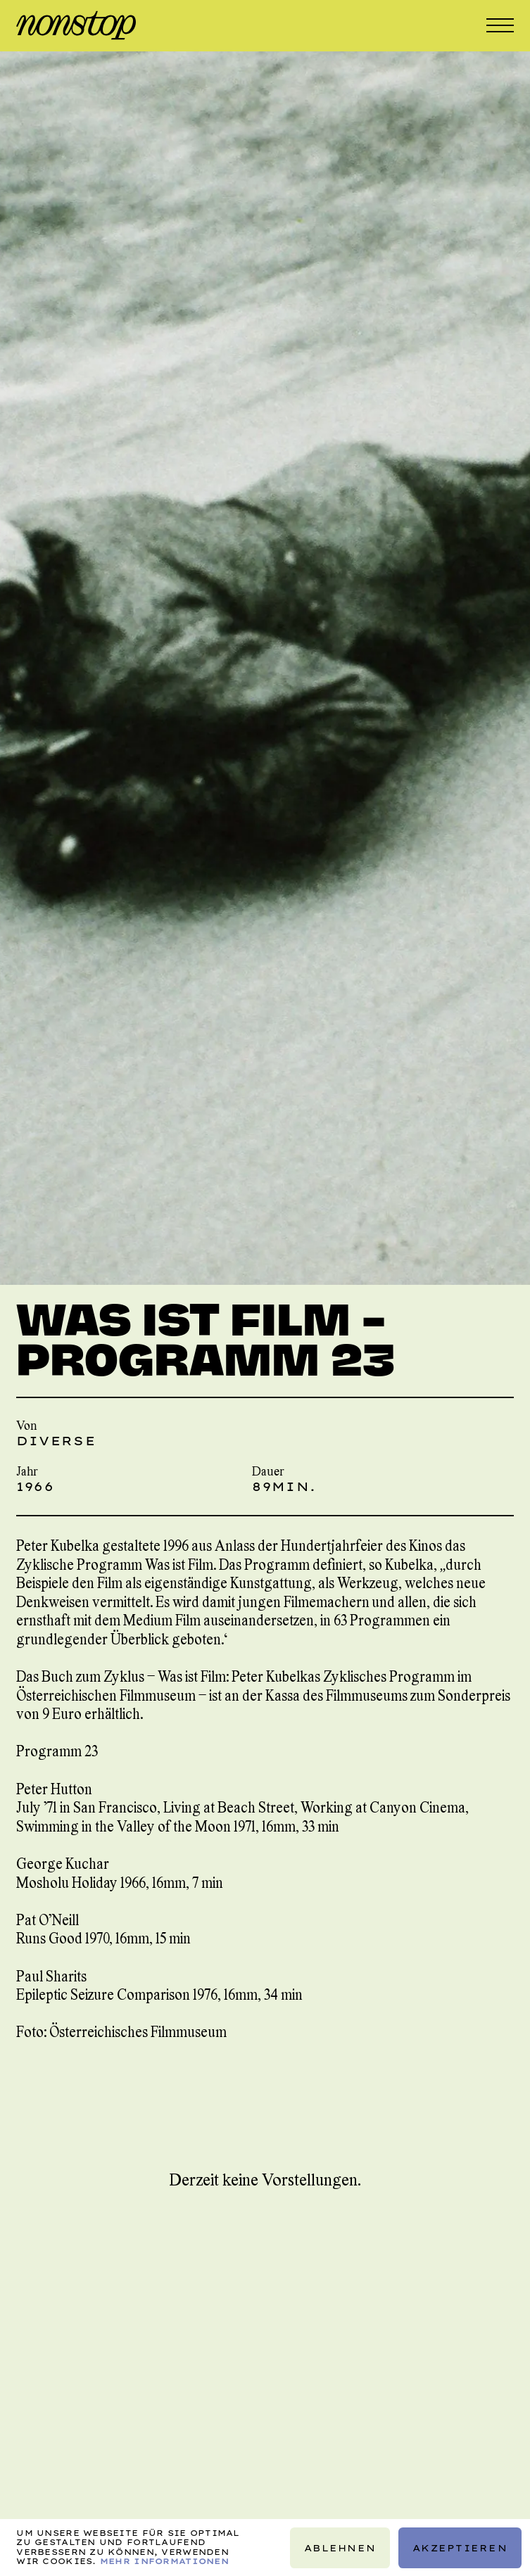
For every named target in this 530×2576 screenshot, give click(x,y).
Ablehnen (340, 2547)
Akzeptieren (459, 2547)
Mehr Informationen (164, 2561)
